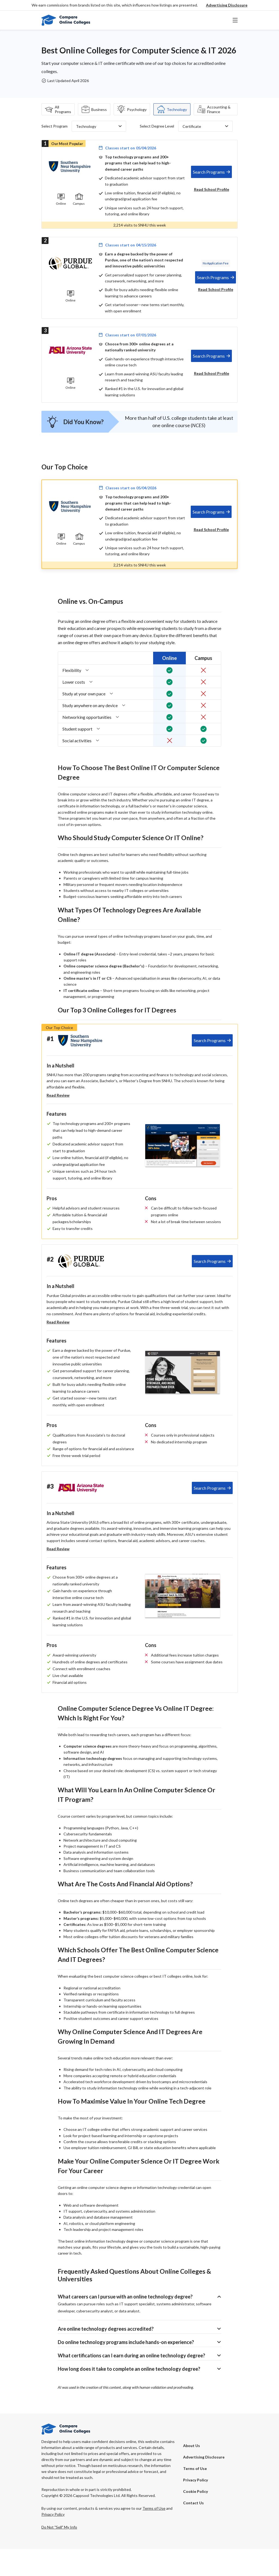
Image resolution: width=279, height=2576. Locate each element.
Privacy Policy (195, 2507)
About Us (191, 2472)
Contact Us (193, 2529)
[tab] (211, 172)
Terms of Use (195, 2495)
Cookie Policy (195, 2518)
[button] (226, 5)
